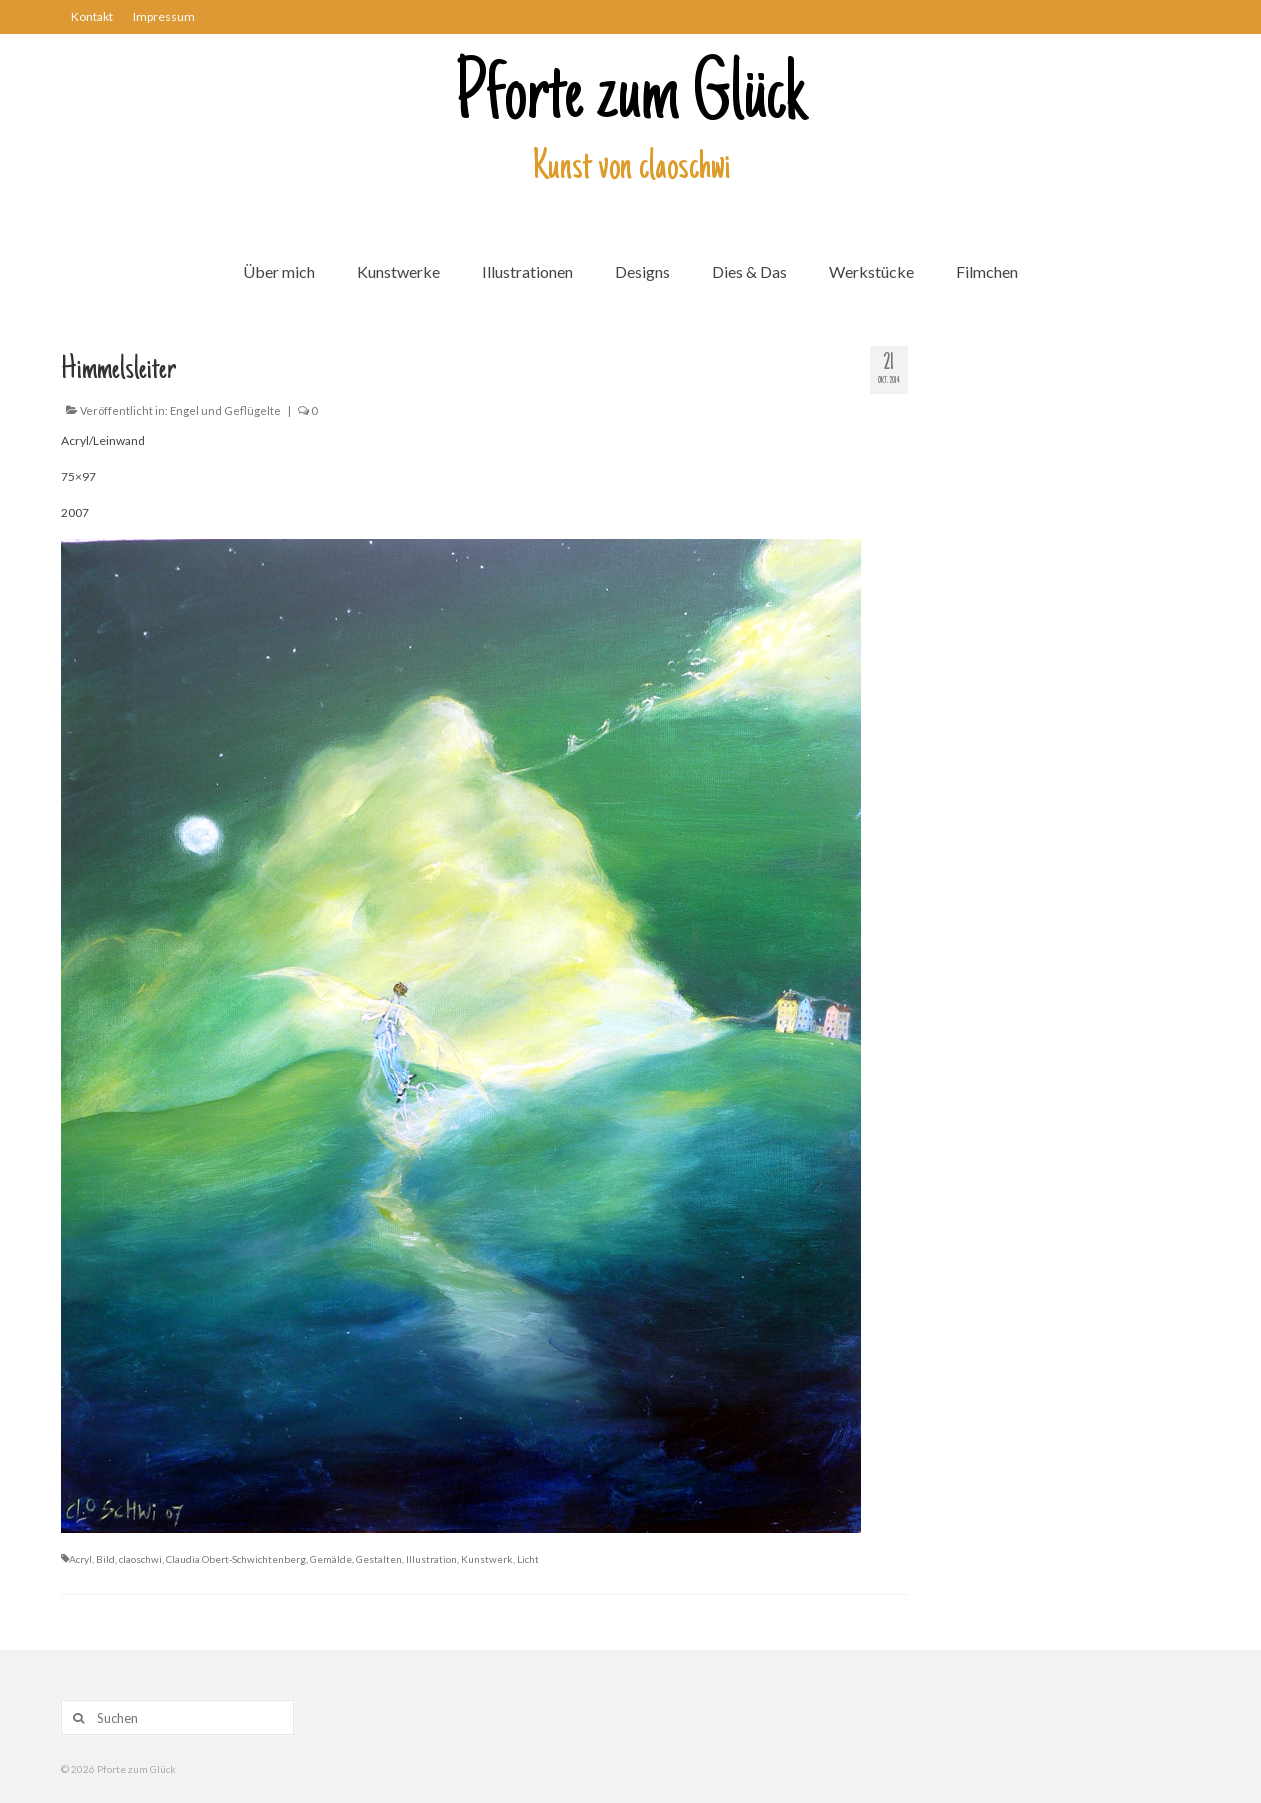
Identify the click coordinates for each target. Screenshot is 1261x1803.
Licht (528, 1559)
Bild (105, 1559)
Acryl (80, 1559)
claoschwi (140, 1559)
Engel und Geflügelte (225, 410)
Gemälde (331, 1559)
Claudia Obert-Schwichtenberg (236, 1559)
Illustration (431, 1559)
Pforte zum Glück (631, 99)
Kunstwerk (487, 1559)
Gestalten (379, 1559)
